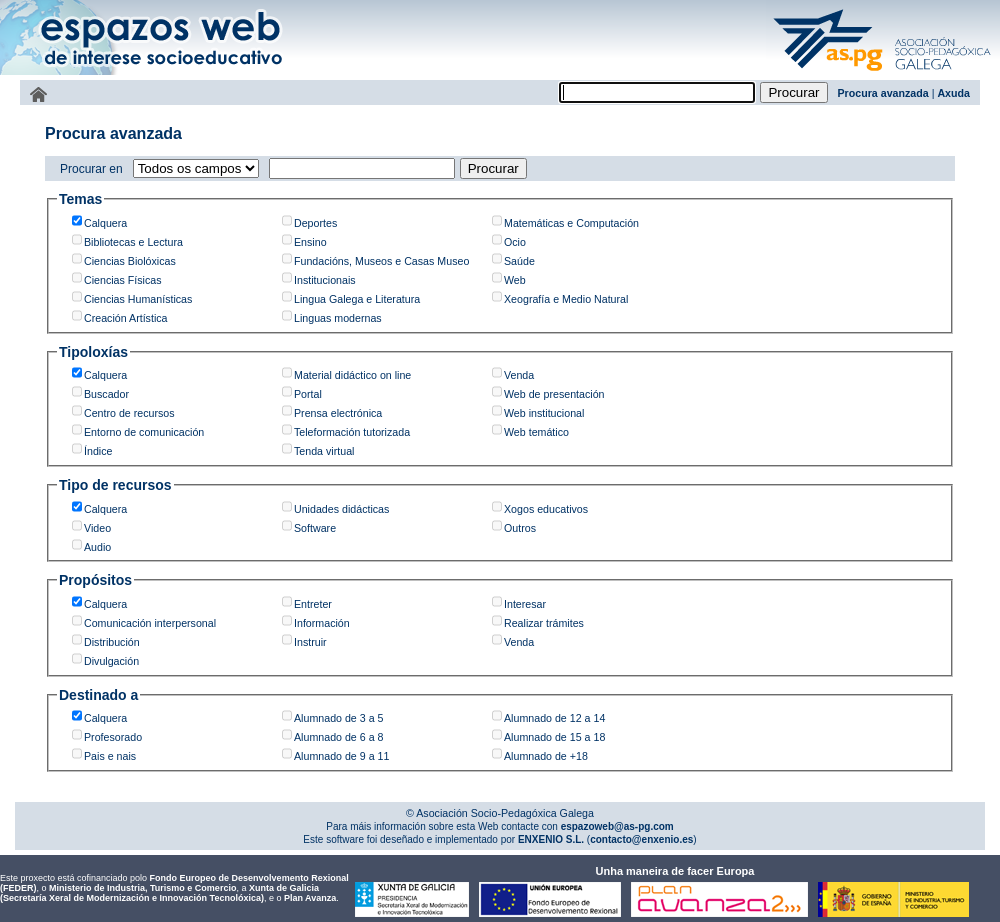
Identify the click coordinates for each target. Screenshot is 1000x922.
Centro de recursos (129, 413)
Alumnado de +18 (546, 756)
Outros (520, 528)
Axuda (953, 93)
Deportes (315, 223)
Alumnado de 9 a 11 (341, 756)
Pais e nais (110, 756)
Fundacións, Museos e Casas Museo (381, 261)
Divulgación (111, 661)
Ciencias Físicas (123, 280)
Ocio (515, 242)
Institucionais (325, 280)
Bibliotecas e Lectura (133, 242)
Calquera (105, 223)
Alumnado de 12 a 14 (554, 718)
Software (315, 528)
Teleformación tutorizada (352, 432)
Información (322, 623)
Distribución (112, 642)
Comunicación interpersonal (150, 623)
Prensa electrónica (338, 413)
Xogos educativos (546, 509)
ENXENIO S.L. (549, 839)
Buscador (106, 394)
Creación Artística (126, 318)
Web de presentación (554, 394)
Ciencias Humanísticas (138, 299)
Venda (519, 375)
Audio (97, 547)
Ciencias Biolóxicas (130, 261)
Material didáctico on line (352, 375)
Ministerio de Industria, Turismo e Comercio (142, 888)
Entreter (313, 604)
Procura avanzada (883, 93)
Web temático (536, 432)
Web (515, 280)
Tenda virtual (324, 451)
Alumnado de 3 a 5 (338, 718)
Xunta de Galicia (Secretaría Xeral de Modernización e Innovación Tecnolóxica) (159, 893)
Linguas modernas (338, 318)
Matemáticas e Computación (571, 223)
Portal (308, 394)
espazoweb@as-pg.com (616, 826)
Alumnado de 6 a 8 (338, 737)
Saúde (519, 261)
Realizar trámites (544, 623)
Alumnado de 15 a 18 (554, 737)
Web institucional (544, 413)
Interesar (525, 604)
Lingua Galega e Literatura (357, 299)
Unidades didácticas (341, 509)
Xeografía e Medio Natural (566, 299)
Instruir (310, 642)
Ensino (310, 242)
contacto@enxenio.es (641, 839)
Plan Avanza (310, 898)
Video (97, 528)
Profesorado (113, 737)
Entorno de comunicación (144, 432)
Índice (98, 451)
